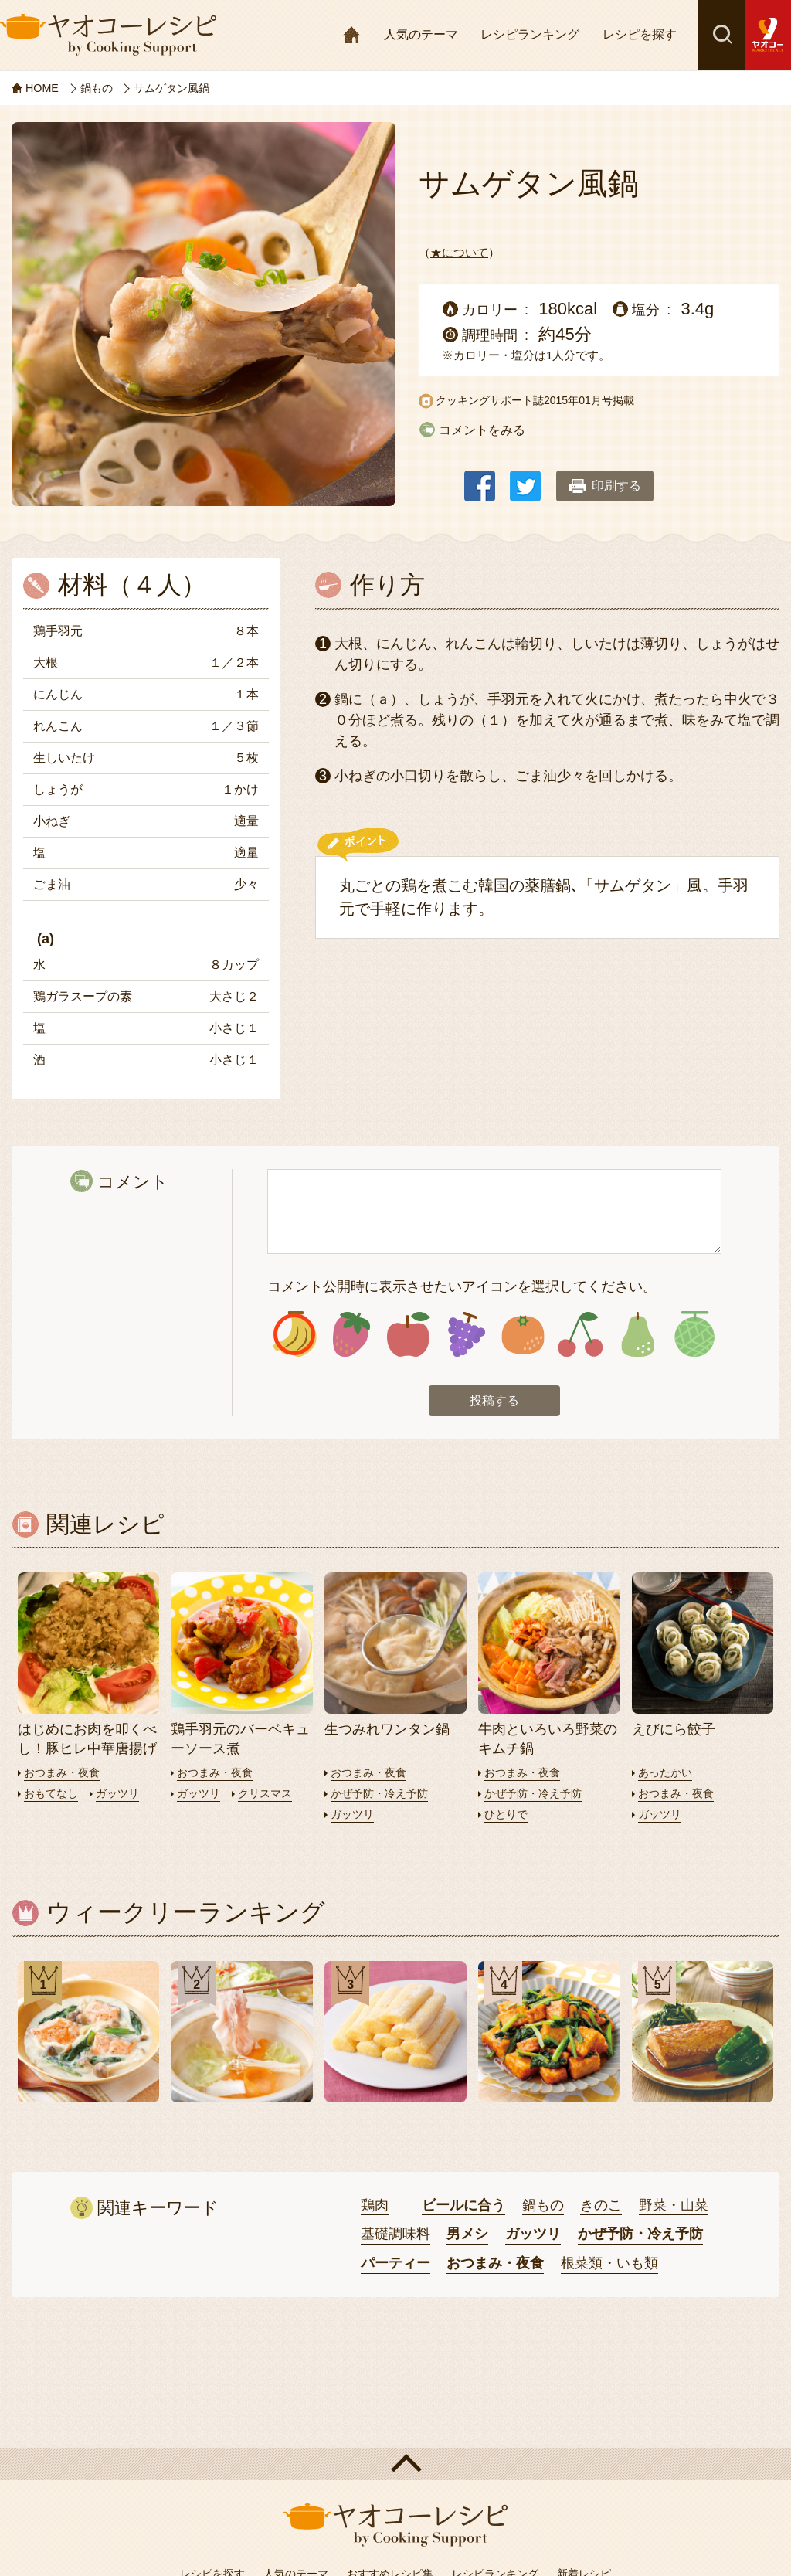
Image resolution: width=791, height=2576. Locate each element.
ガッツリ (123, 1795)
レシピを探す (640, 34)
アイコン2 (351, 1335)
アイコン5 (523, 1335)
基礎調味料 (395, 2237)
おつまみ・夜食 (64, 1774)
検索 (721, 35)
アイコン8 (694, 1335)
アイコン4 (466, 1335)
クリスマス (270, 1795)
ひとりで (507, 1816)
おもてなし (53, 1795)
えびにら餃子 (673, 1731)
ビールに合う (463, 2207)
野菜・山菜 (673, 2207)
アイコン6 (580, 1335)
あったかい (667, 1774)
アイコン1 (294, 1335)
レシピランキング (529, 34)
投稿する (494, 1402)
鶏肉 (375, 2207)
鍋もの (543, 2207)
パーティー (395, 2265)
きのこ (601, 2207)
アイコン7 (637, 1335)
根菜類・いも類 (609, 2265)
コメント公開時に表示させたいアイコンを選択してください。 (462, 1286)
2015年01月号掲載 (589, 400)
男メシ (467, 2237)
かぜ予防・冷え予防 (383, 1795)
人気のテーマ (421, 34)
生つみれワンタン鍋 (387, 1731)
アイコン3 (409, 1335)
